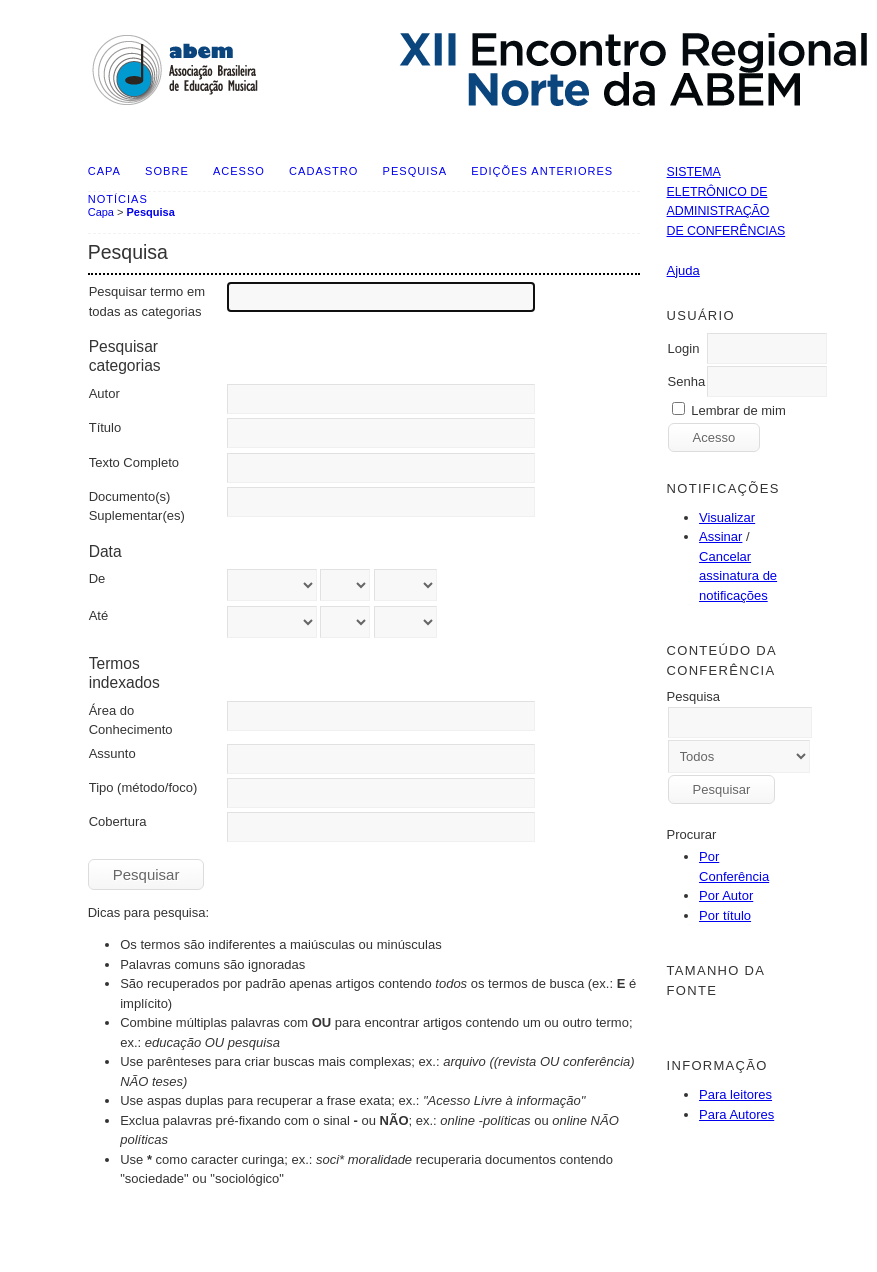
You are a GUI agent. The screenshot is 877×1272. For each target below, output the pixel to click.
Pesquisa (415, 171)
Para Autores (736, 1114)
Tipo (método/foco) (143, 787)
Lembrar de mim (738, 410)
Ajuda (683, 270)
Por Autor (726, 895)
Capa (104, 171)
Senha (687, 381)
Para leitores (735, 1094)
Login (684, 348)
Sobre (167, 171)
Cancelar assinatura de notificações (738, 576)
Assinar (720, 536)
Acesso (239, 171)
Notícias (118, 199)
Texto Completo (134, 462)
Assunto (112, 753)
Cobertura (118, 821)
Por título (725, 915)
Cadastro (323, 171)
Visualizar (727, 517)
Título (105, 427)
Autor (104, 393)
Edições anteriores (542, 171)
